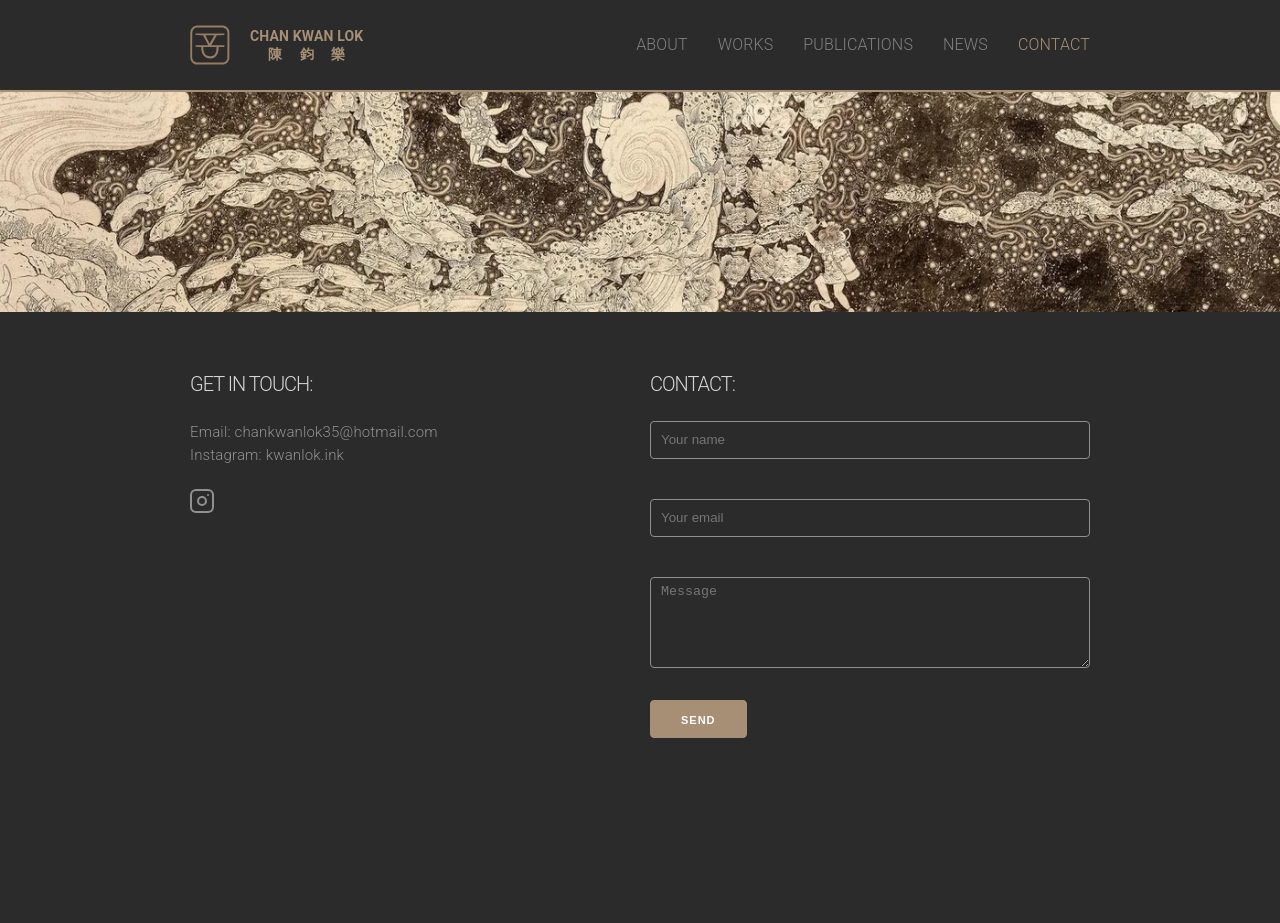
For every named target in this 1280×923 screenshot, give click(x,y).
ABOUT (662, 44)
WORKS (746, 44)
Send (698, 720)
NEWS (965, 44)
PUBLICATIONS (858, 44)
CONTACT (1054, 44)
